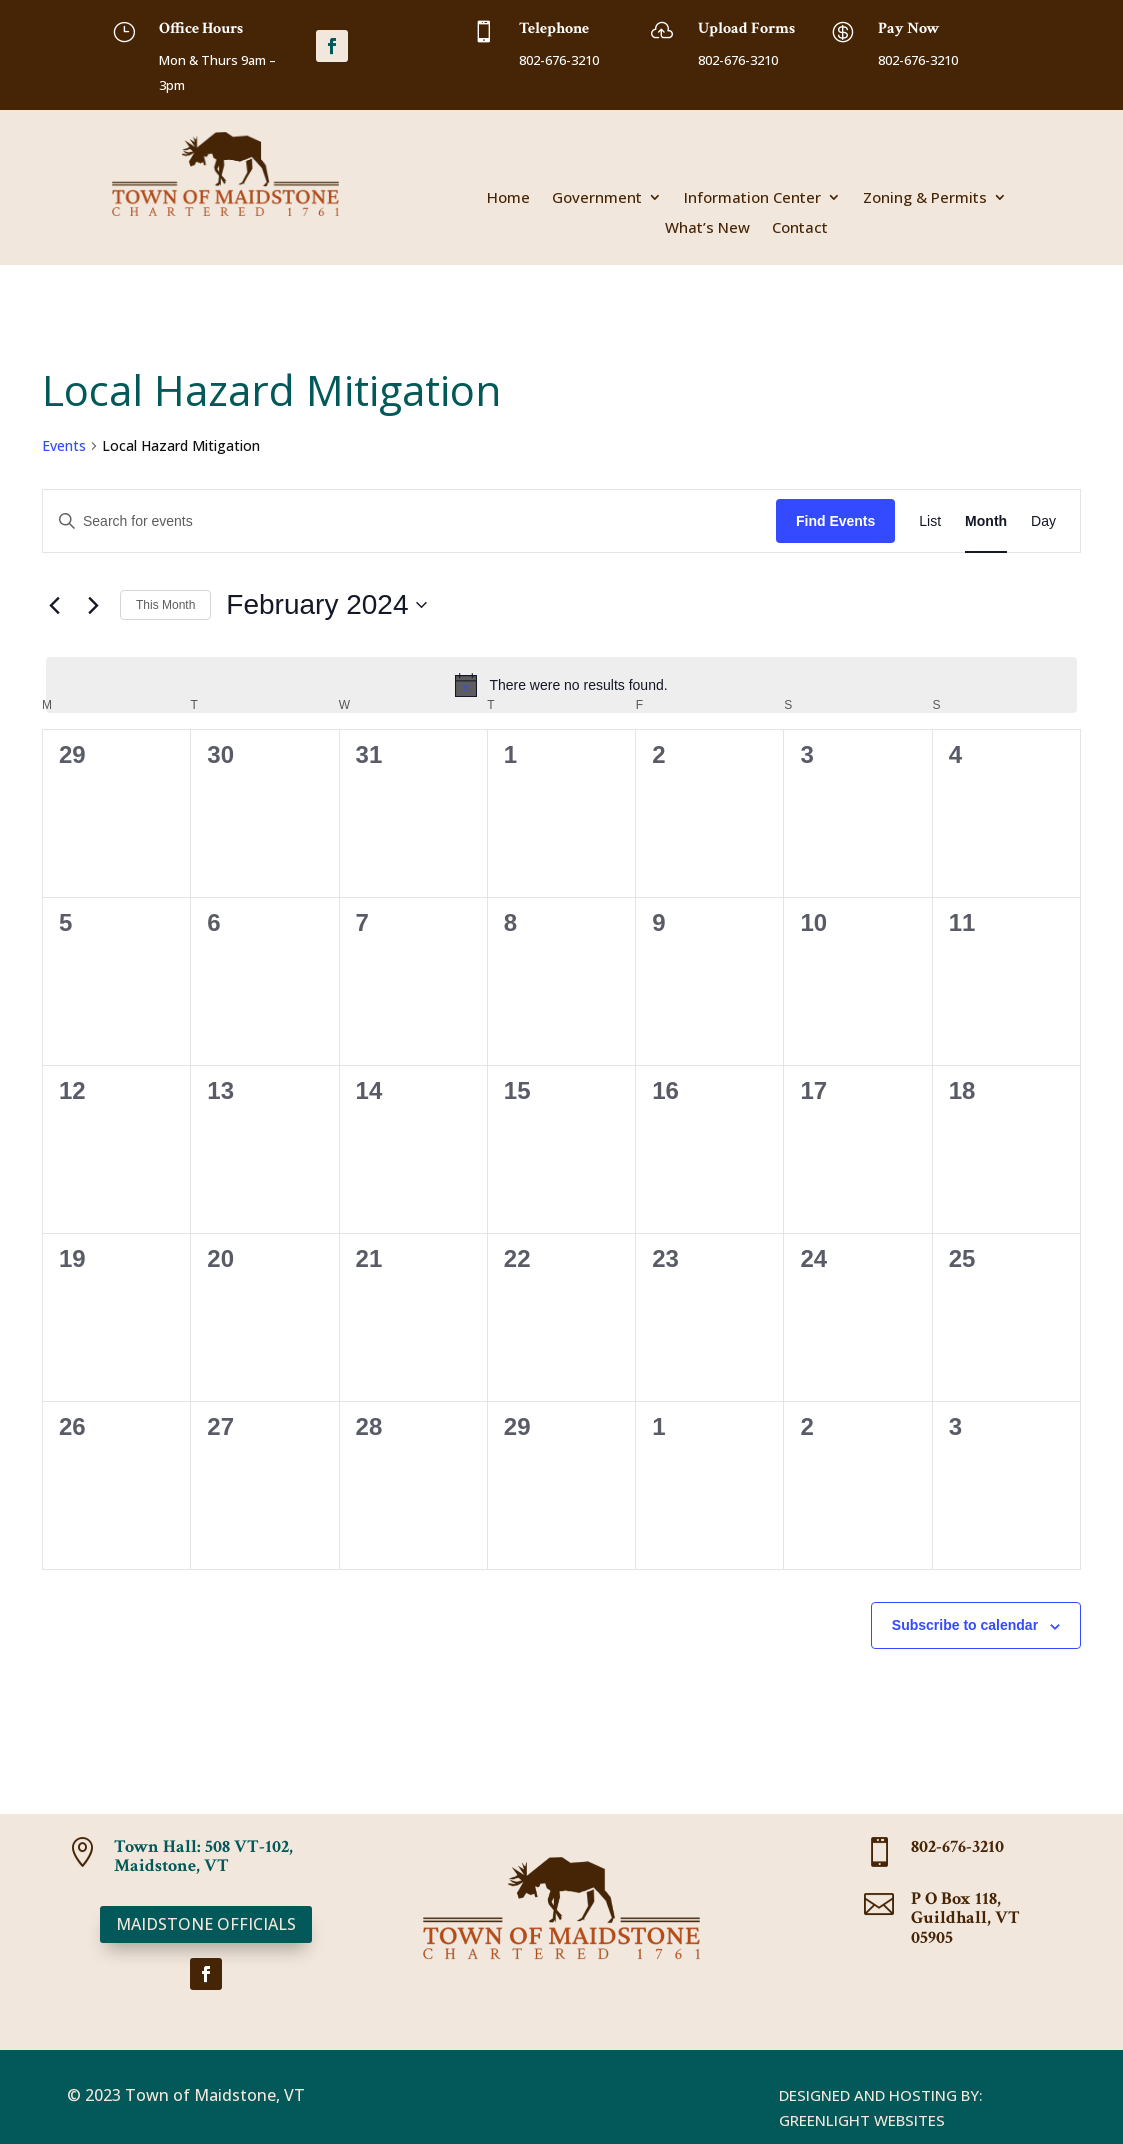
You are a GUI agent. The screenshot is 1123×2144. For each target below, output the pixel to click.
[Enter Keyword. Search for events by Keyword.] (409, 521)
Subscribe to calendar (965, 1625)
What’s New (707, 228)
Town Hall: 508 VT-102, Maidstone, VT (203, 1856)
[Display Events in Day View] (1043, 521)
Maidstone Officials (206, 1924)
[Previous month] (54, 605)
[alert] (561, 685)
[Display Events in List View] (930, 521)
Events (64, 445)
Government (597, 198)
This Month (165, 605)
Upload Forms (746, 28)
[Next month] (93, 605)
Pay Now (909, 28)
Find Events (835, 521)
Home (508, 198)
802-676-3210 (957, 1846)
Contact (800, 228)
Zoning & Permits (925, 198)
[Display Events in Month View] (986, 521)
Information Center (752, 198)
